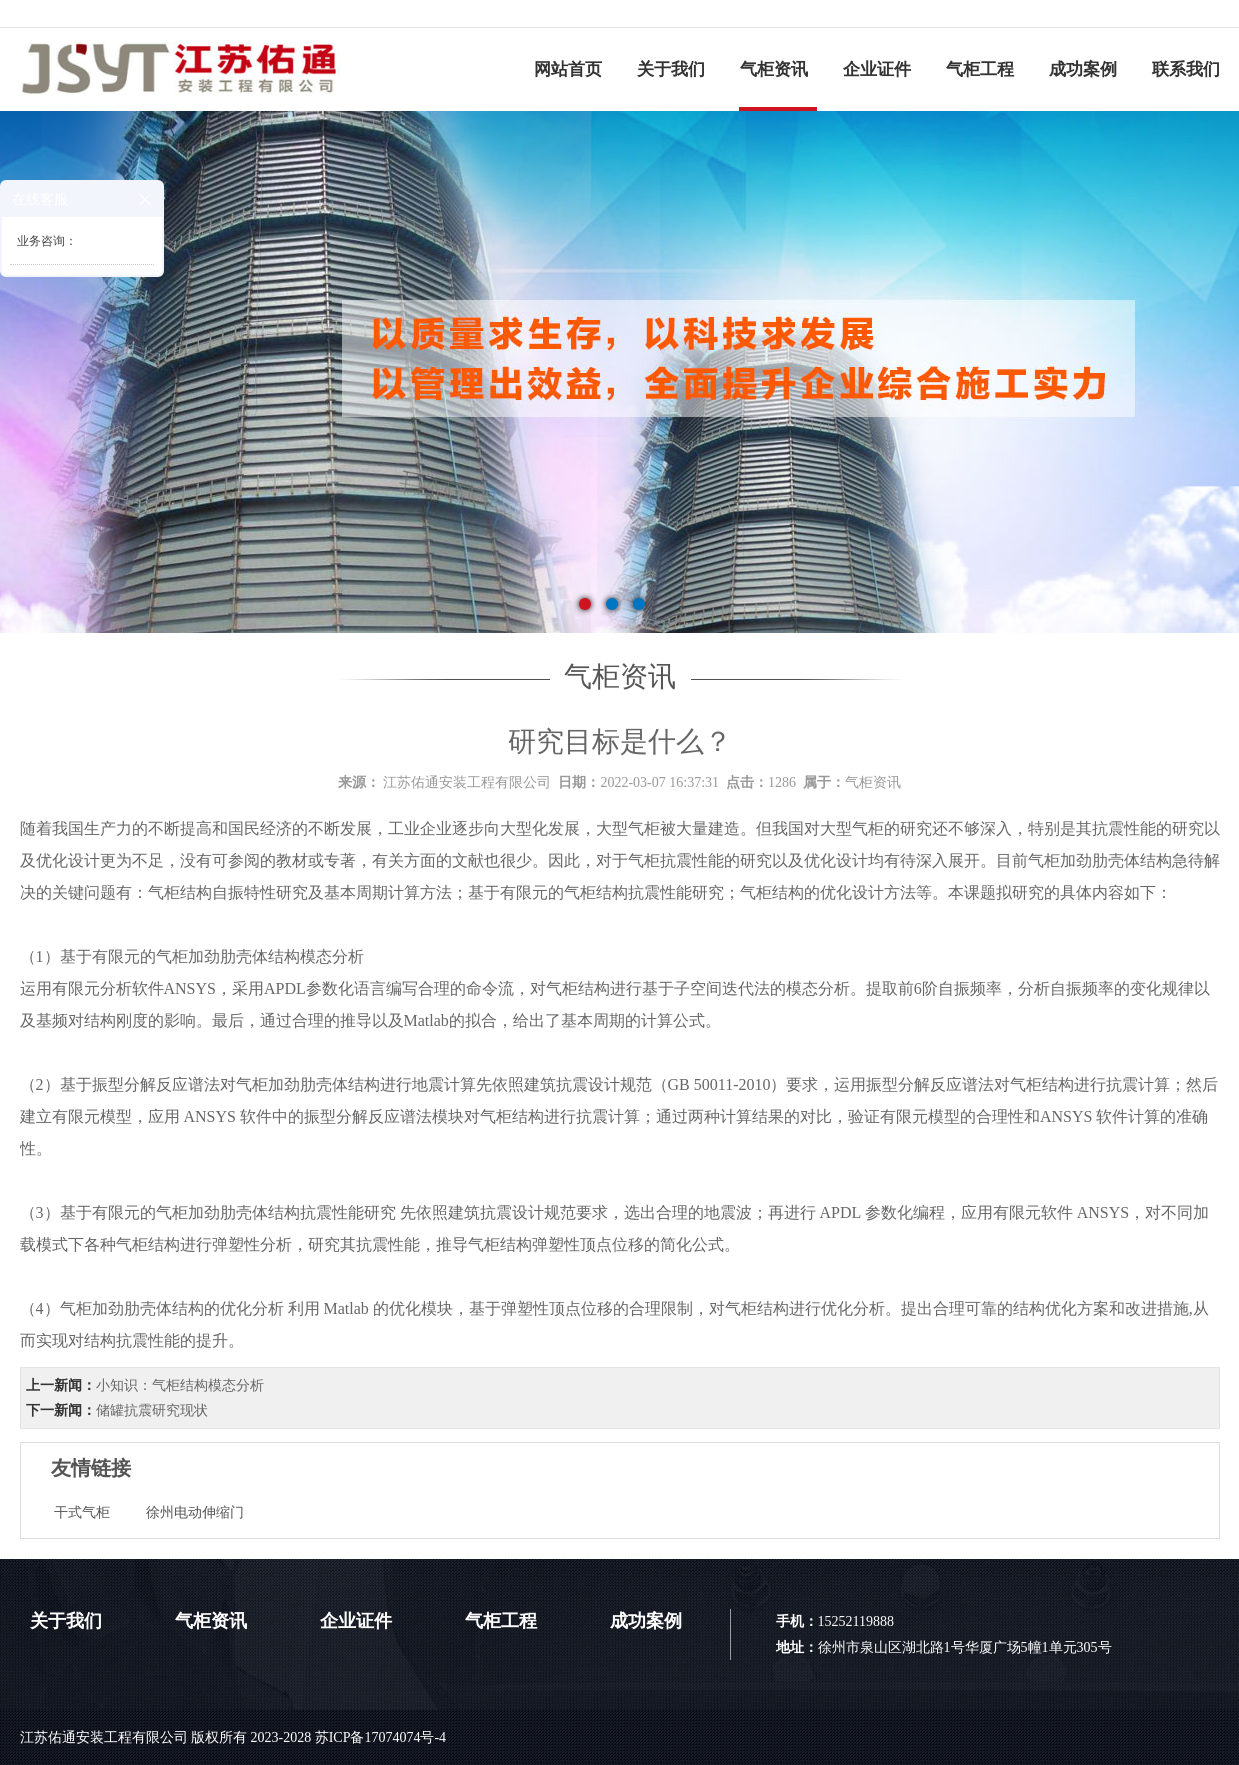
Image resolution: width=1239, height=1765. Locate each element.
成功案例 (1083, 69)
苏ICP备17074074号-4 (380, 1737)
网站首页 (568, 69)
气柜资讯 (774, 69)
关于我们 (671, 69)
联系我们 (1186, 69)
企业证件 (877, 69)
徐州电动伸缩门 (195, 1512)
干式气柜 (82, 1512)
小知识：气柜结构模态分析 (180, 1385)
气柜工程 (980, 69)
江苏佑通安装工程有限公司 (467, 782)
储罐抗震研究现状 (152, 1410)
